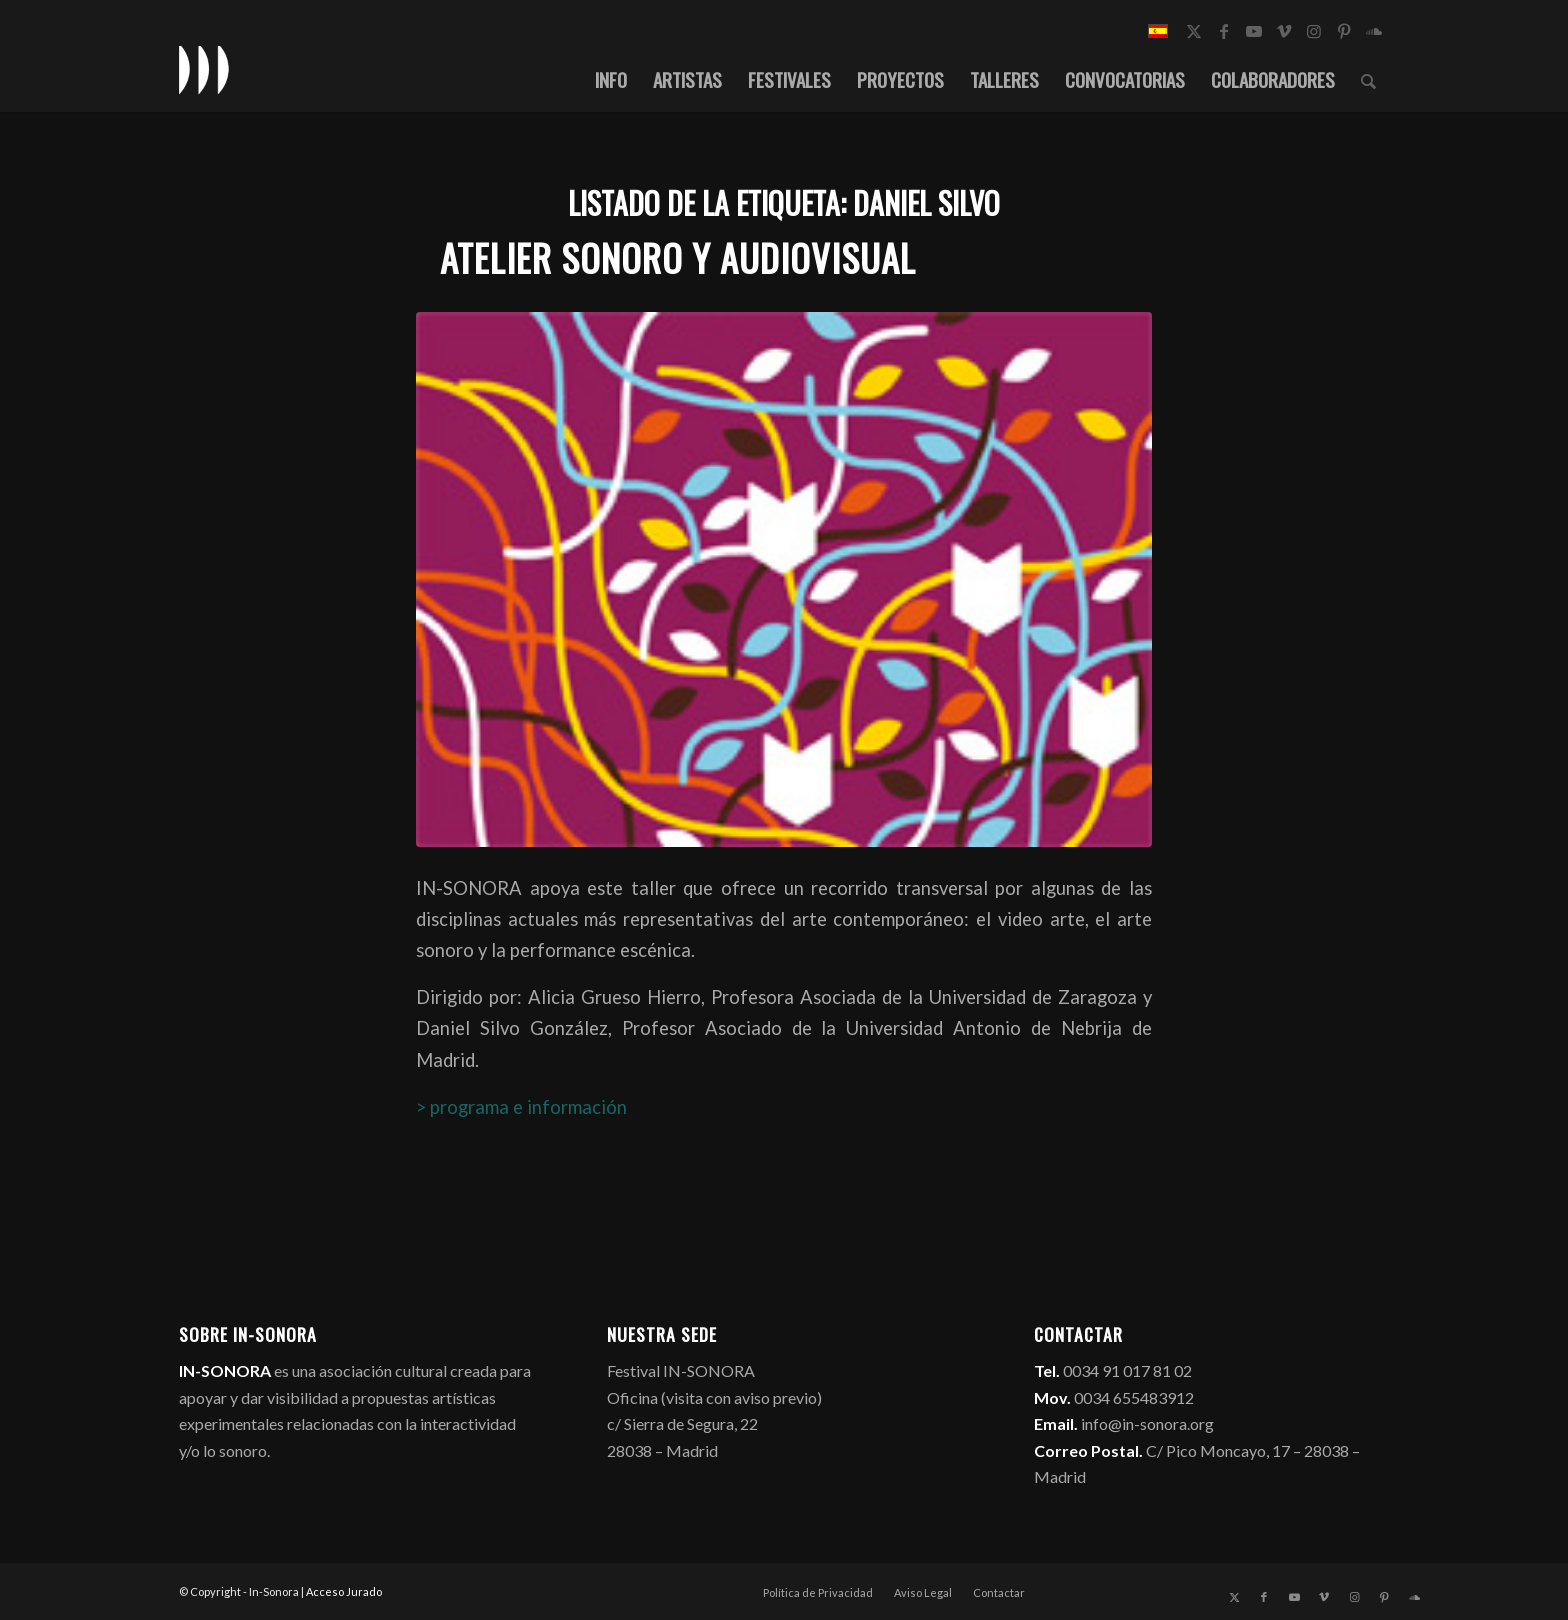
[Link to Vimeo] (1284, 31)
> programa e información (521, 1107)
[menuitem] (611, 79)
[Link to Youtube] (1254, 31)
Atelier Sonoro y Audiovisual (678, 257)
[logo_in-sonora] (204, 69)
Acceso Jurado (344, 1591)
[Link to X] (1194, 31)
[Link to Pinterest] (1344, 31)
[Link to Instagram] (1314, 31)
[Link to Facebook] (1224, 31)
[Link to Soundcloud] (1374, 31)
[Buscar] (1368, 79)
